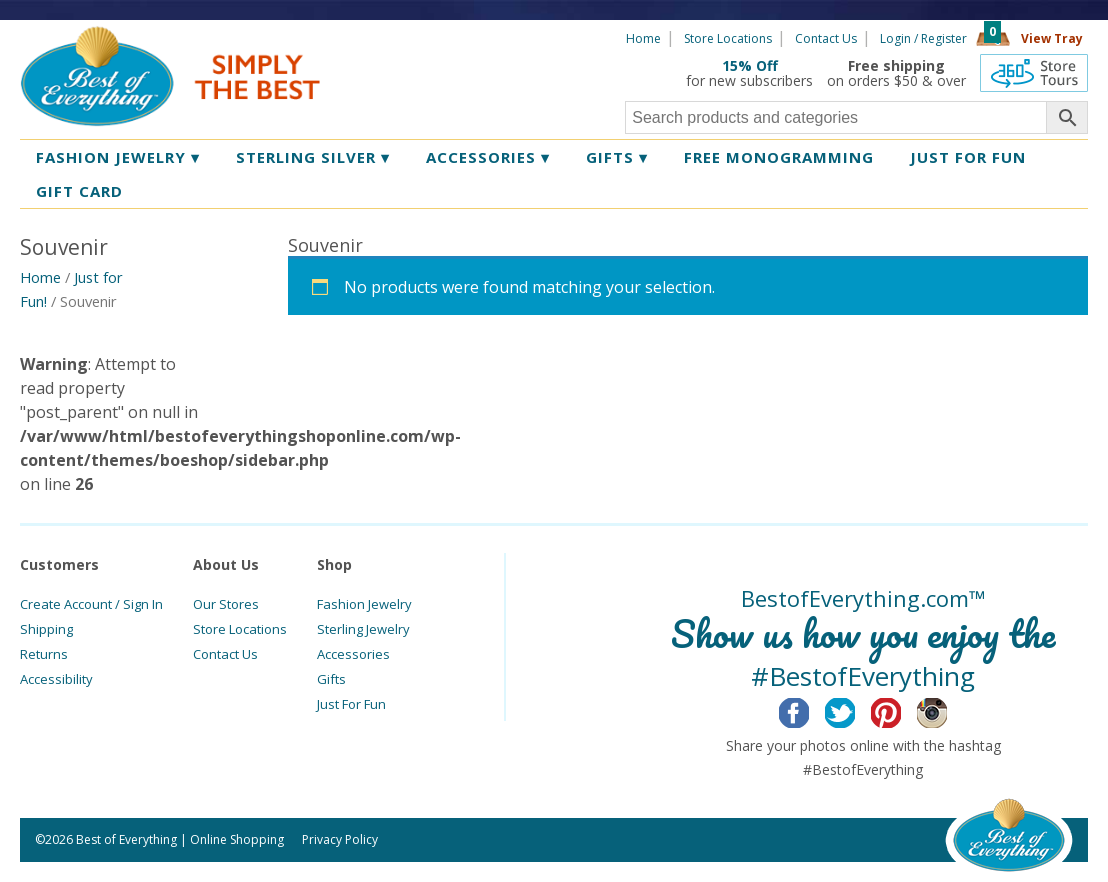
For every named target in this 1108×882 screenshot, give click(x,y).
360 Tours (1034, 73)
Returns (44, 654)
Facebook (809, 710)
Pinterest (901, 710)
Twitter (855, 710)
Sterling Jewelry (363, 629)
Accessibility (56, 679)
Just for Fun (968, 157)
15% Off (750, 65)
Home (643, 38)
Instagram (947, 710)
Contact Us (826, 38)
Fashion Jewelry (118, 157)
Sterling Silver (313, 157)
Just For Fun (351, 704)
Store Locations (728, 38)
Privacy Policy (340, 839)
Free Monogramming (779, 157)
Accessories (488, 157)
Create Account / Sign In (91, 604)
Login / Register (923, 38)
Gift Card (79, 191)
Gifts (617, 157)
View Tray (1052, 38)
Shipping (46, 629)
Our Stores (226, 604)
